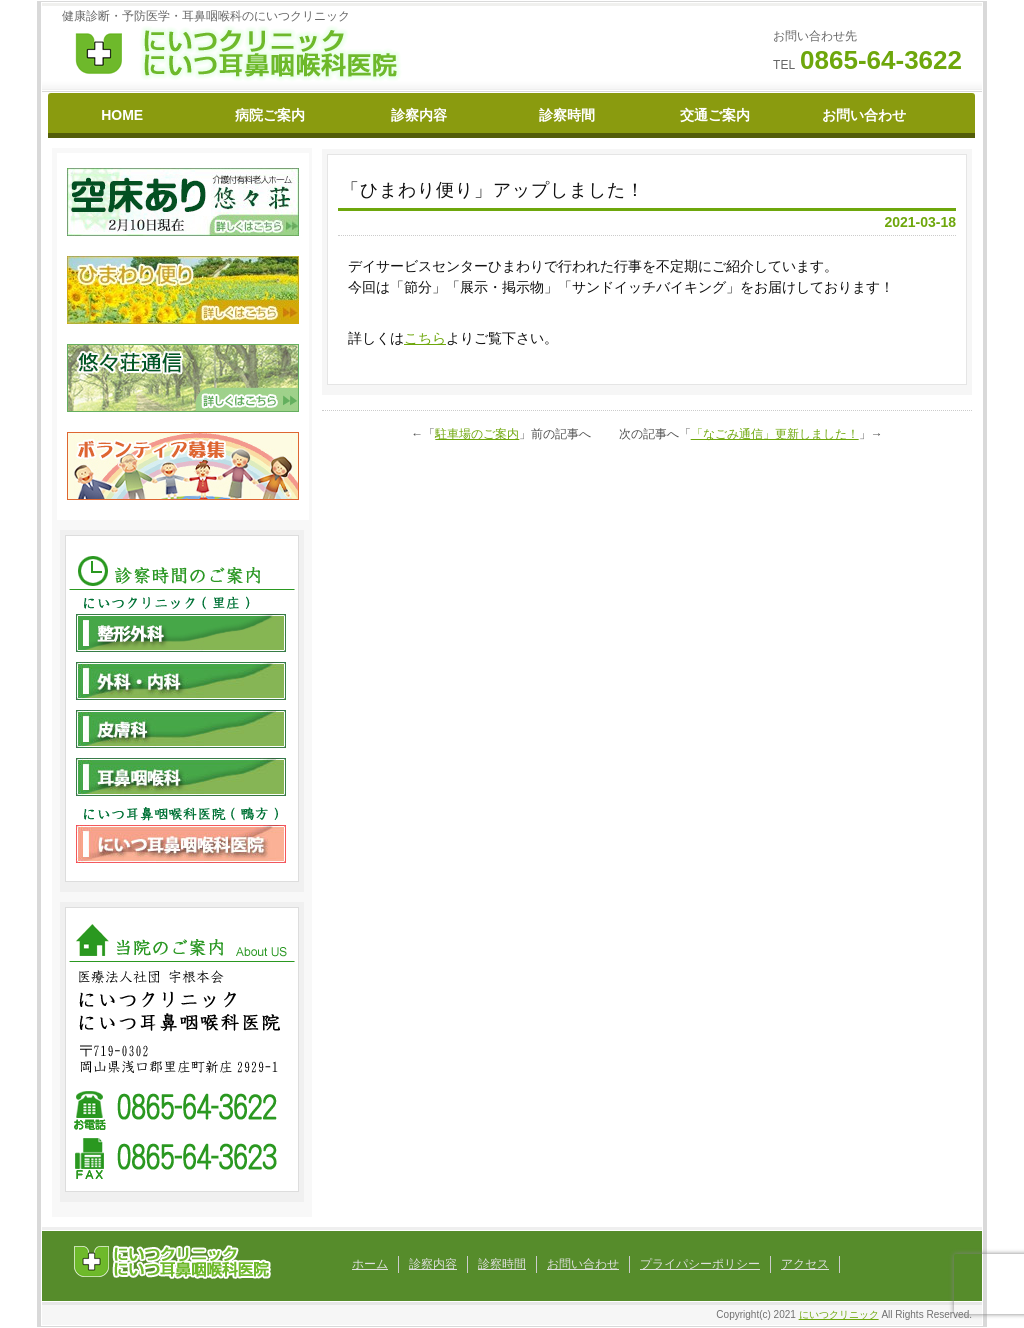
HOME (122, 115)
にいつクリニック (839, 1314)
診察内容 (419, 115)
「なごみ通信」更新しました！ (775, 434)
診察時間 (567, 115)
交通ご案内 (715, 115)
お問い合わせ (864, 115)
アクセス (805, 1264)
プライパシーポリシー (700, 1264)
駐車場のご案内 (477, 434)
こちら (425, 338)
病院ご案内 (270, 115)
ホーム (370, 1264)
